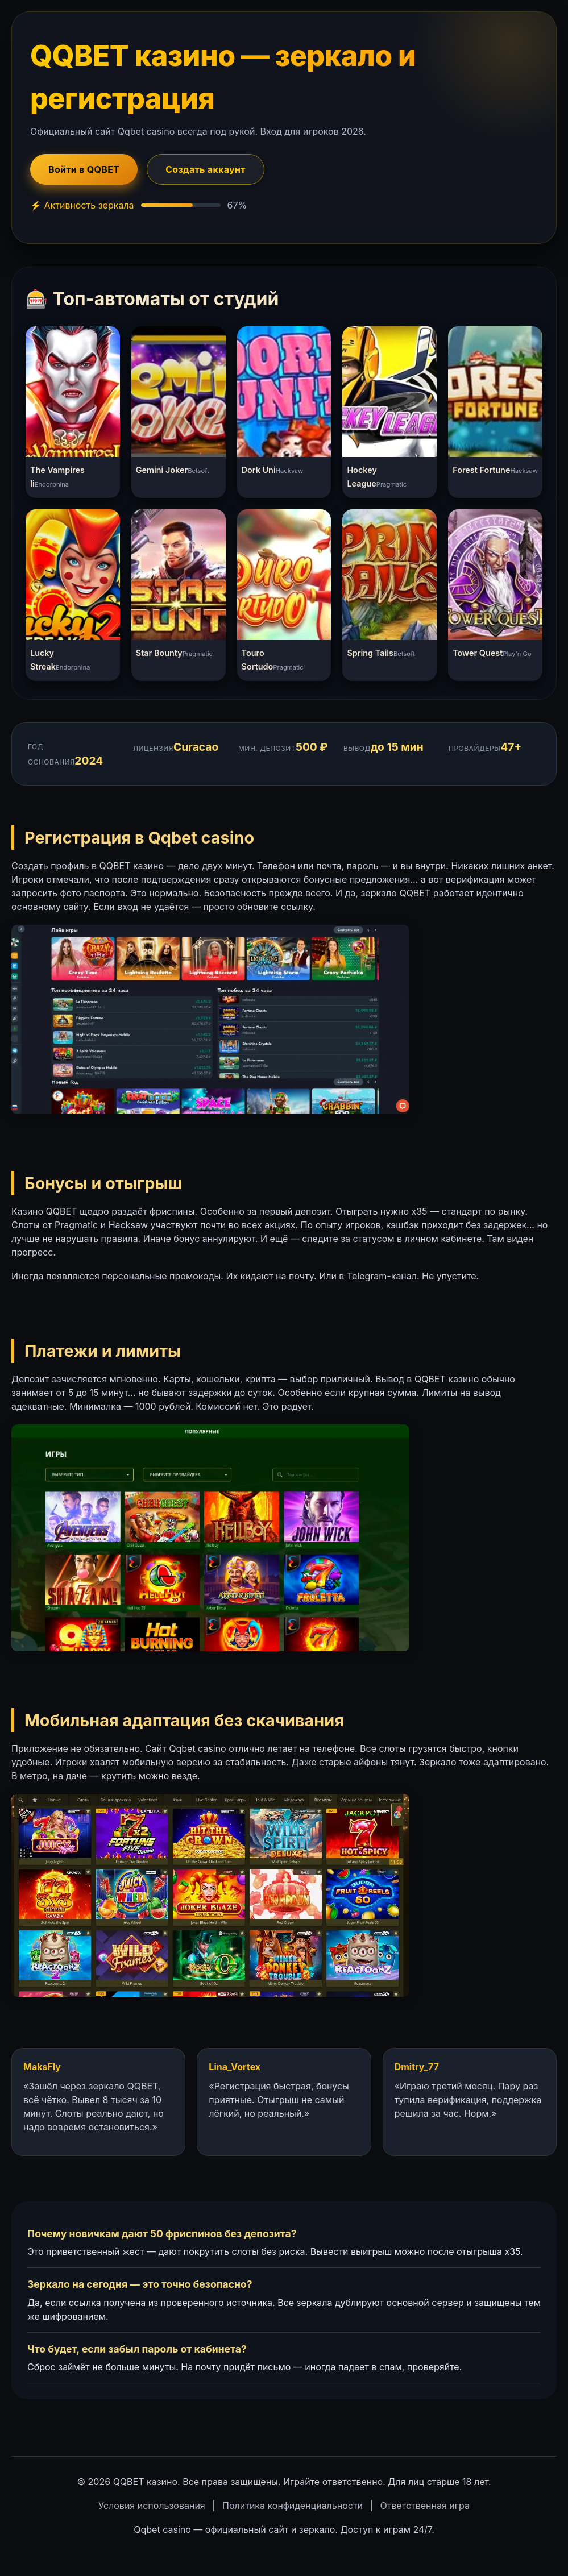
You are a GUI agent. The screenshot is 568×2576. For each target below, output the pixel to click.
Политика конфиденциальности (292, 2505)
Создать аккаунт (205, 169)
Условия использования (151, 2505)
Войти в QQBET (83, 169)
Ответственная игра (425, 2505)
